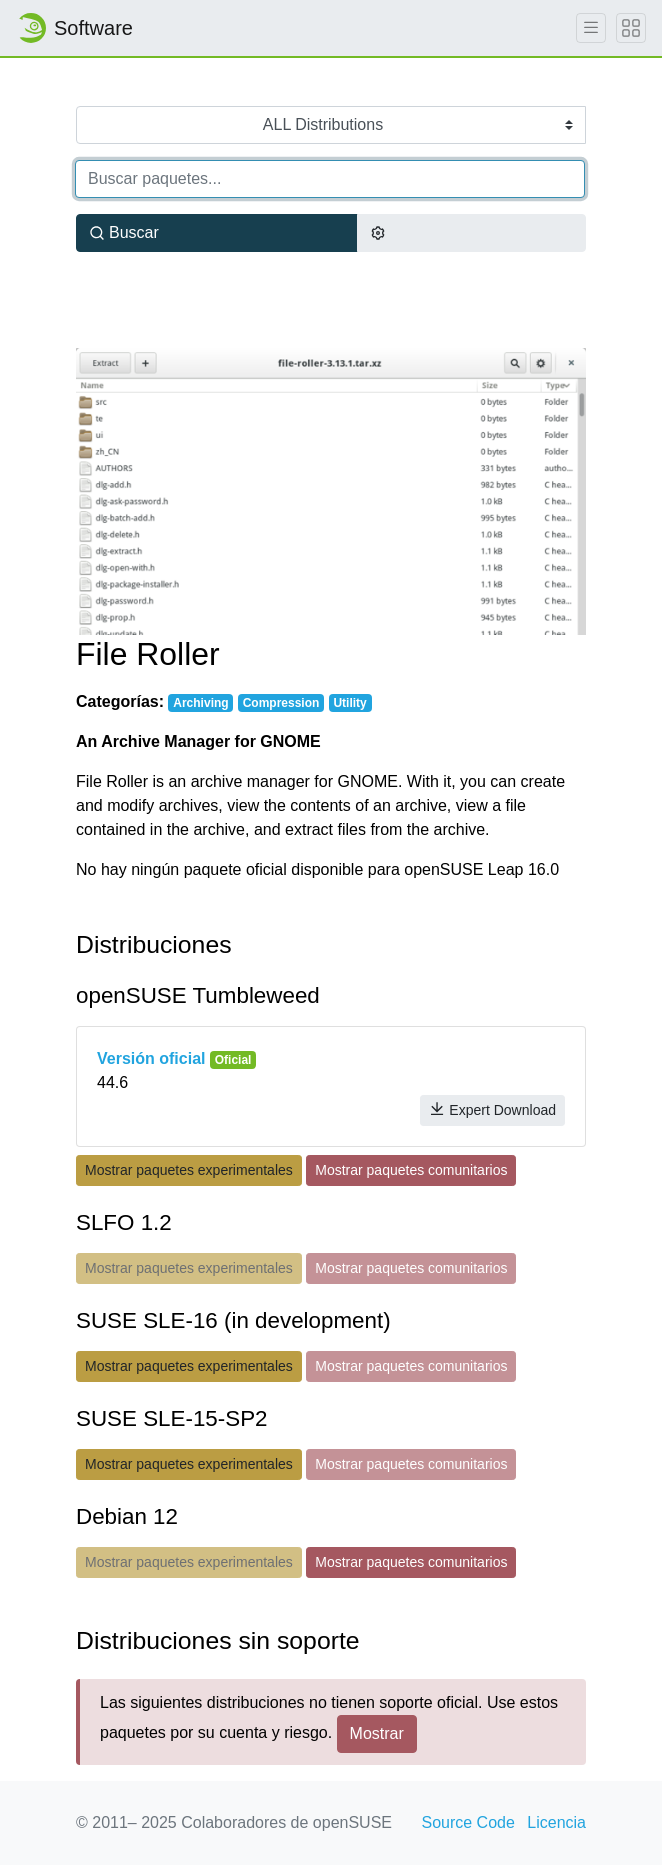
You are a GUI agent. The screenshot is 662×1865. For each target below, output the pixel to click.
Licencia (556, 1822)
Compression (281, 703)
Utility (349, 703)
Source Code (467, 1822)
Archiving (200, 703)
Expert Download (492, 1109)
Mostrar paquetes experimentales (189, 1170)
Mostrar (377, 1733)
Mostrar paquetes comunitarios (411, 1170)
